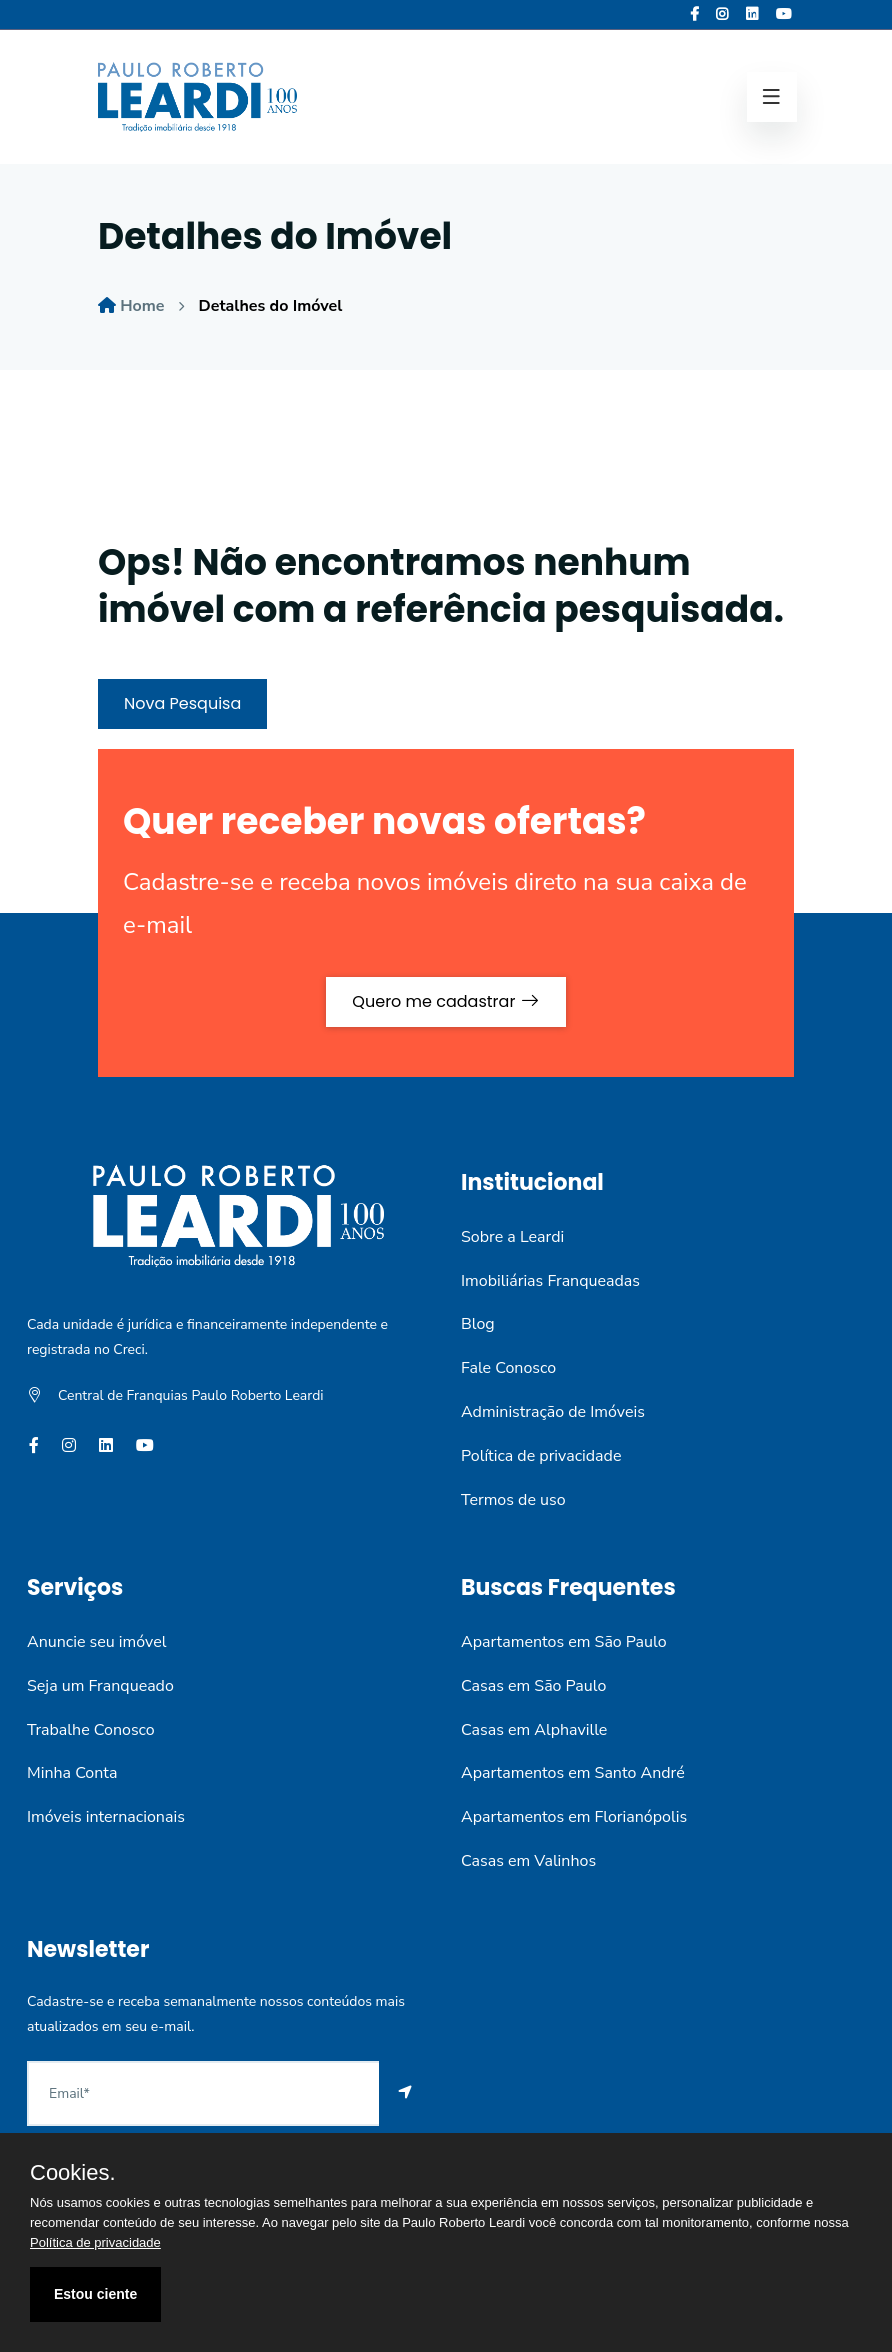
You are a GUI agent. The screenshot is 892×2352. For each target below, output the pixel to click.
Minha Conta (72, 1773)
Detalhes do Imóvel (271, 306)
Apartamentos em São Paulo (564, 1642)
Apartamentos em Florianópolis (574, 1817)
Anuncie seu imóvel (96, 1642)
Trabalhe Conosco (91, 1730)
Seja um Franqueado (100, 1686)
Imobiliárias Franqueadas (550, 1281)
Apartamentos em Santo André (573, 1773)
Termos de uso (513, 1500)
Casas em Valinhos (528, 1861)
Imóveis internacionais (106, 1817)
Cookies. (73, 2173)
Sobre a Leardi (512, 1237)
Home (142, 306)
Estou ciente (95, 2294)
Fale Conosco (508, 1368)
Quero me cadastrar (445, 1001)
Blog (478, 1324)
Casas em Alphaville (534, 1730)
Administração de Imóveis (553, 1412)
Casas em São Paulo (533, 1686)
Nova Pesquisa (182, 703)
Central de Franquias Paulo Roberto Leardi (191, 1395)
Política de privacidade (541, 1456)
